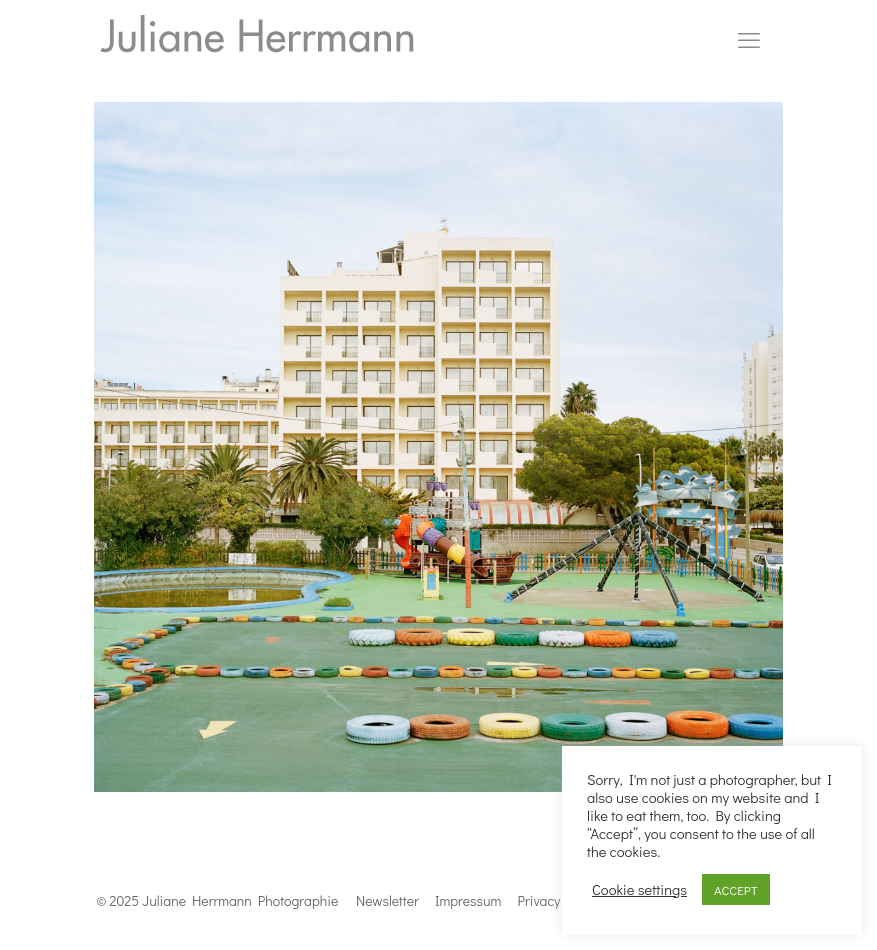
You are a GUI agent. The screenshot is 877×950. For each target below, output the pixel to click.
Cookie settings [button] (639, 890)
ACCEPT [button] (736, 889)
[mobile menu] (749, 40)
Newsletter (387, 900)
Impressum (468, 900)
